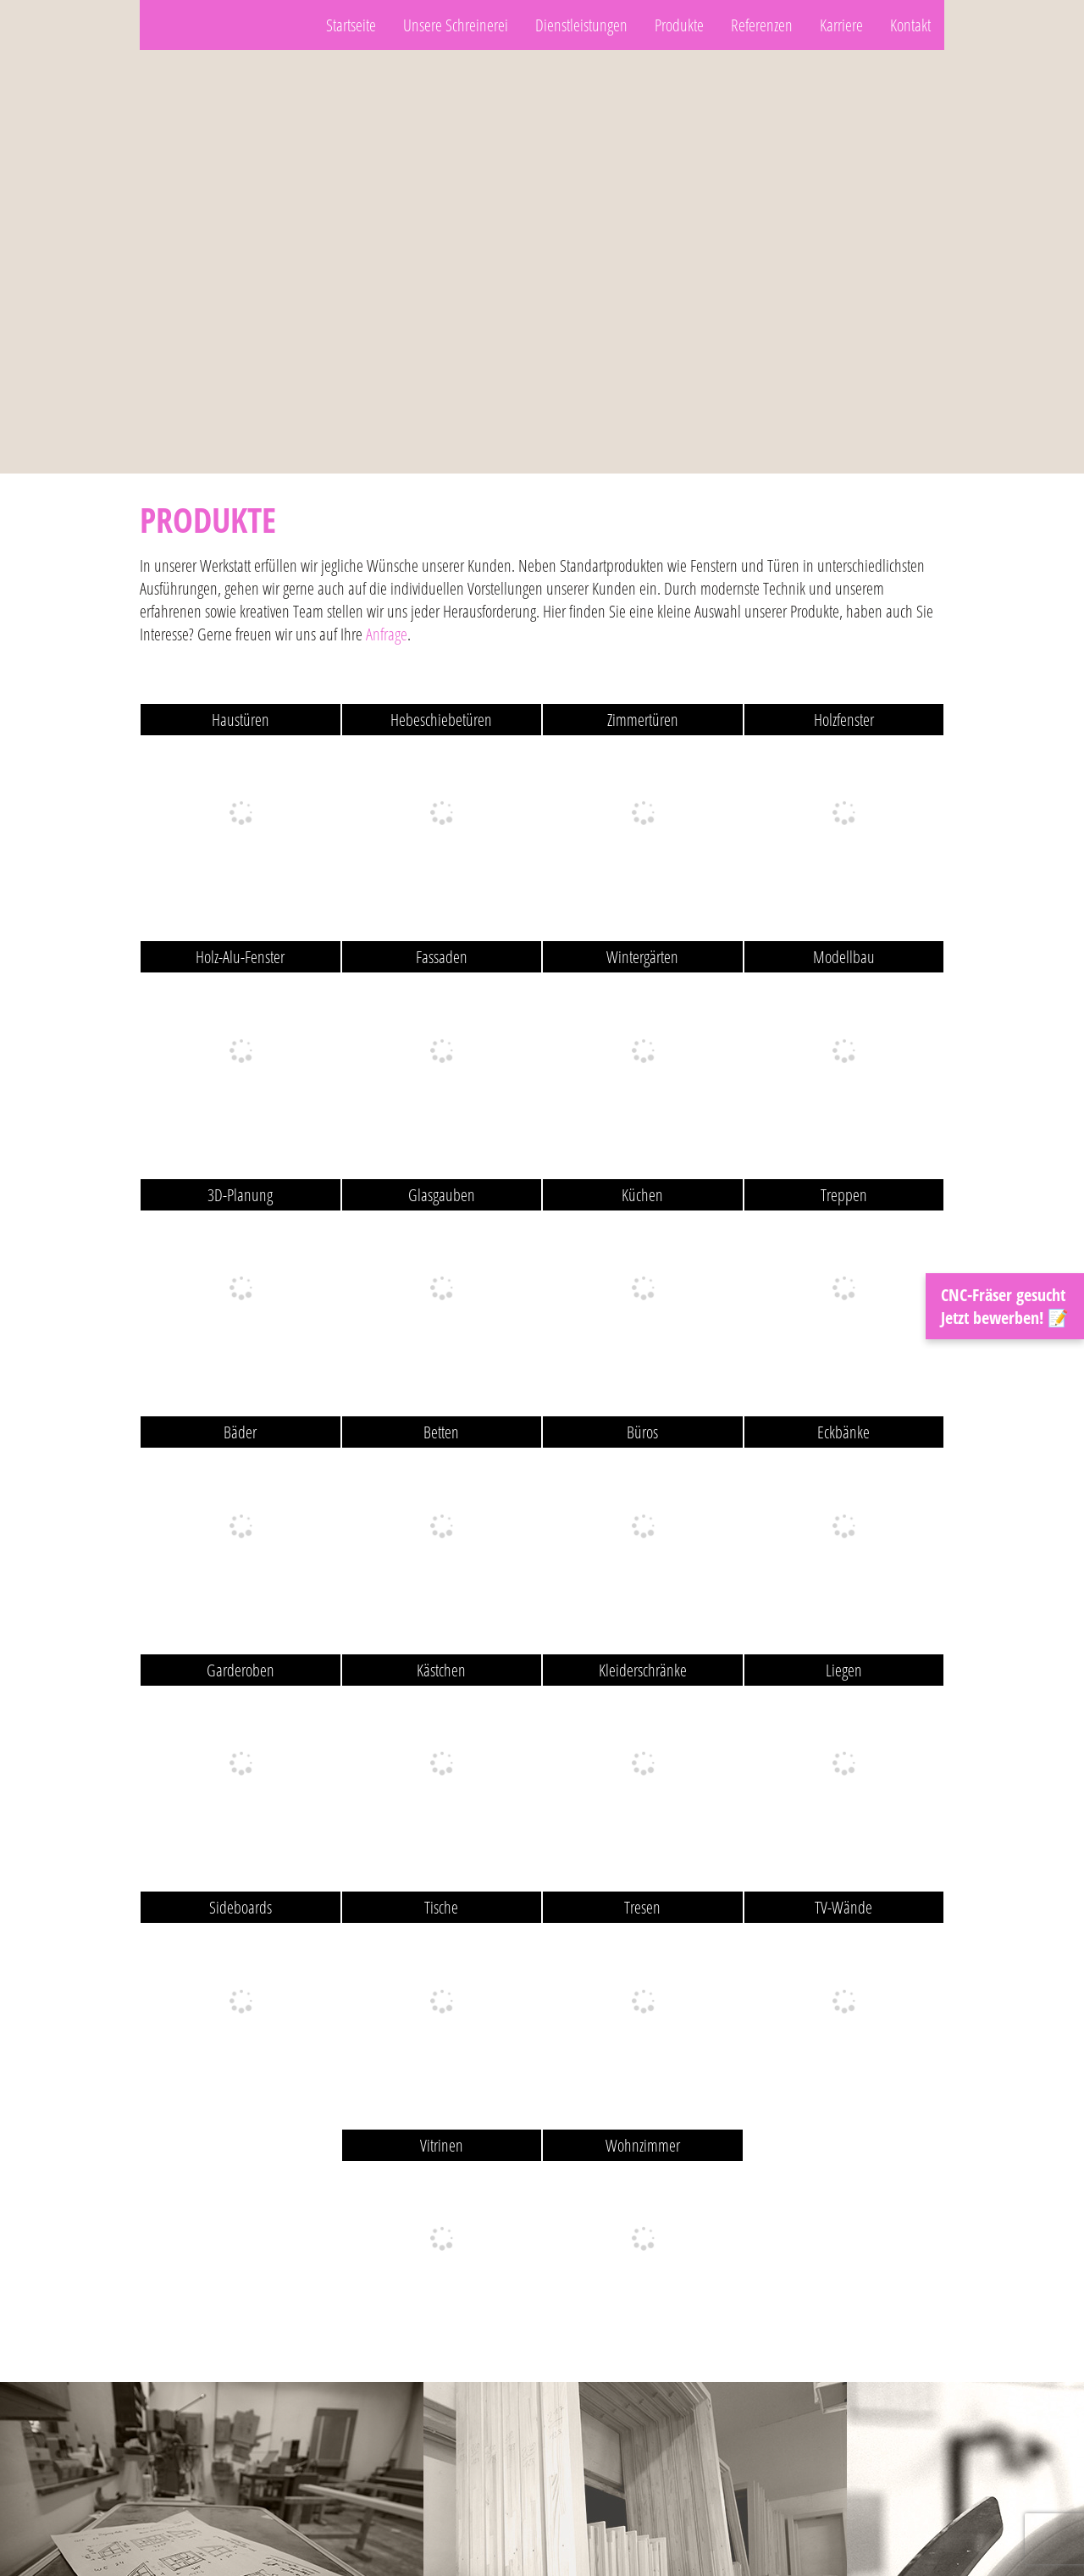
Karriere (841, 25)
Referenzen (762, 25)
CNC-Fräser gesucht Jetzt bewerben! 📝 (1005, 1306)
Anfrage (386, 634)
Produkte (679, 25)
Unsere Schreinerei (455, 25)
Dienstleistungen (581, 25)
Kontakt (910, 25)
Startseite (351, 25)
